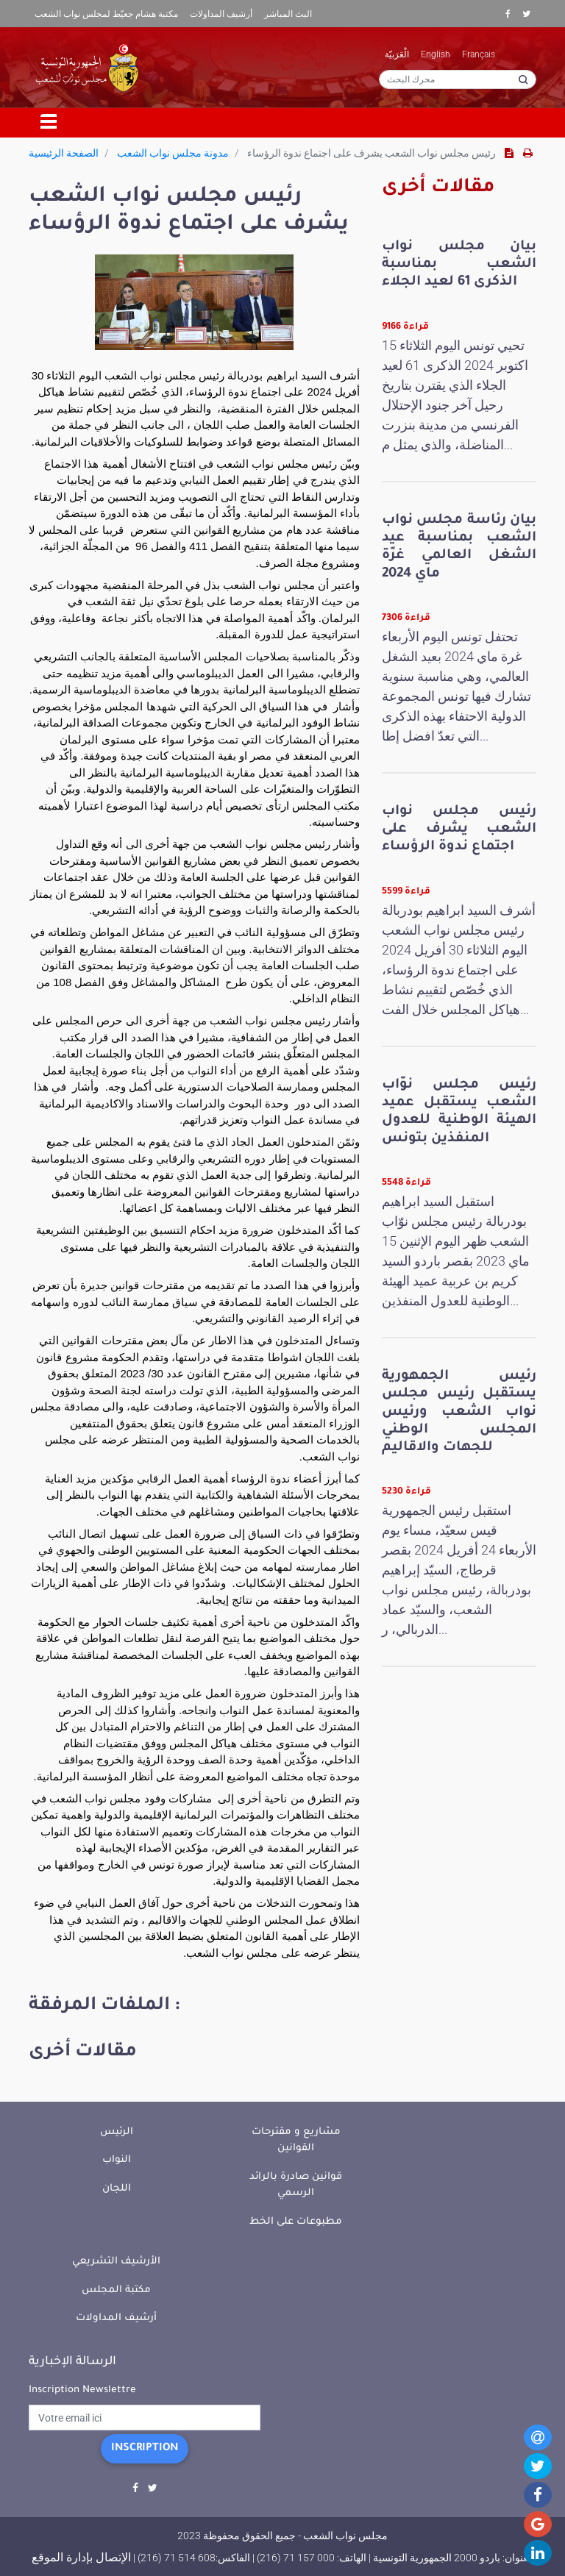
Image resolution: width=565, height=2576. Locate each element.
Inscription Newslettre (82, 2390)
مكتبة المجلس (116, 2290)
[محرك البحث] (457, 79)
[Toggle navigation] (49, 123)
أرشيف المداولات (221, 14)
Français (478, 54)
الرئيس (116, 2132)
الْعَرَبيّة (397, 54)
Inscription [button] (144, 2449)
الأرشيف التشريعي (116, 2261)
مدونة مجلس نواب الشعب (173, 153)
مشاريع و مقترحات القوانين (296, 2141)
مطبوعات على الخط (295, 2221)
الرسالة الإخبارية (72, 2362)
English (435, 54)
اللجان (116, 2188)
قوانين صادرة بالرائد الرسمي (295, 2185)
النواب (116, 2160)
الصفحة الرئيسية (64, 153)
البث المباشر (288, 14)
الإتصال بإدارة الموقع (81, 2557)
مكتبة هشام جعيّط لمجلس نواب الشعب (106, 14)
